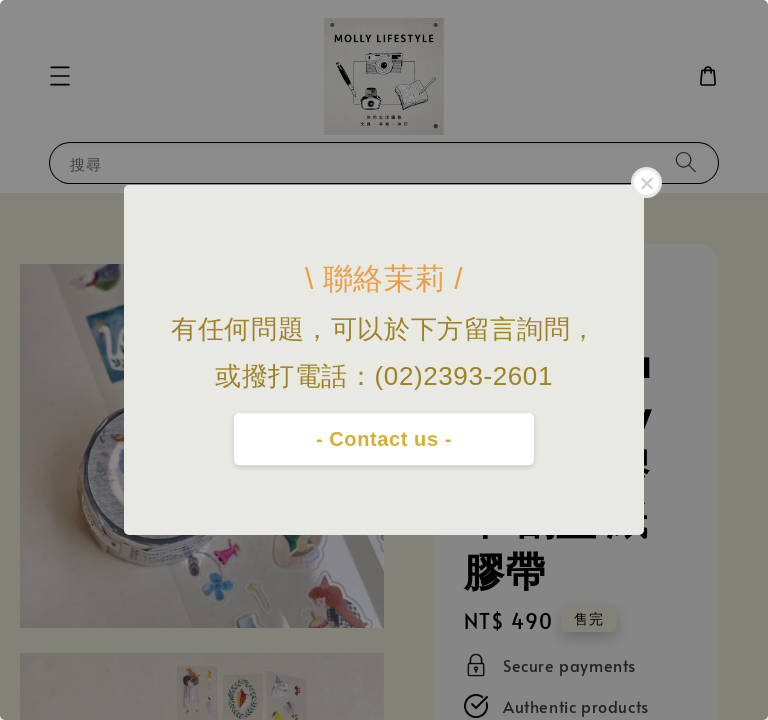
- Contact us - (384, 439)
